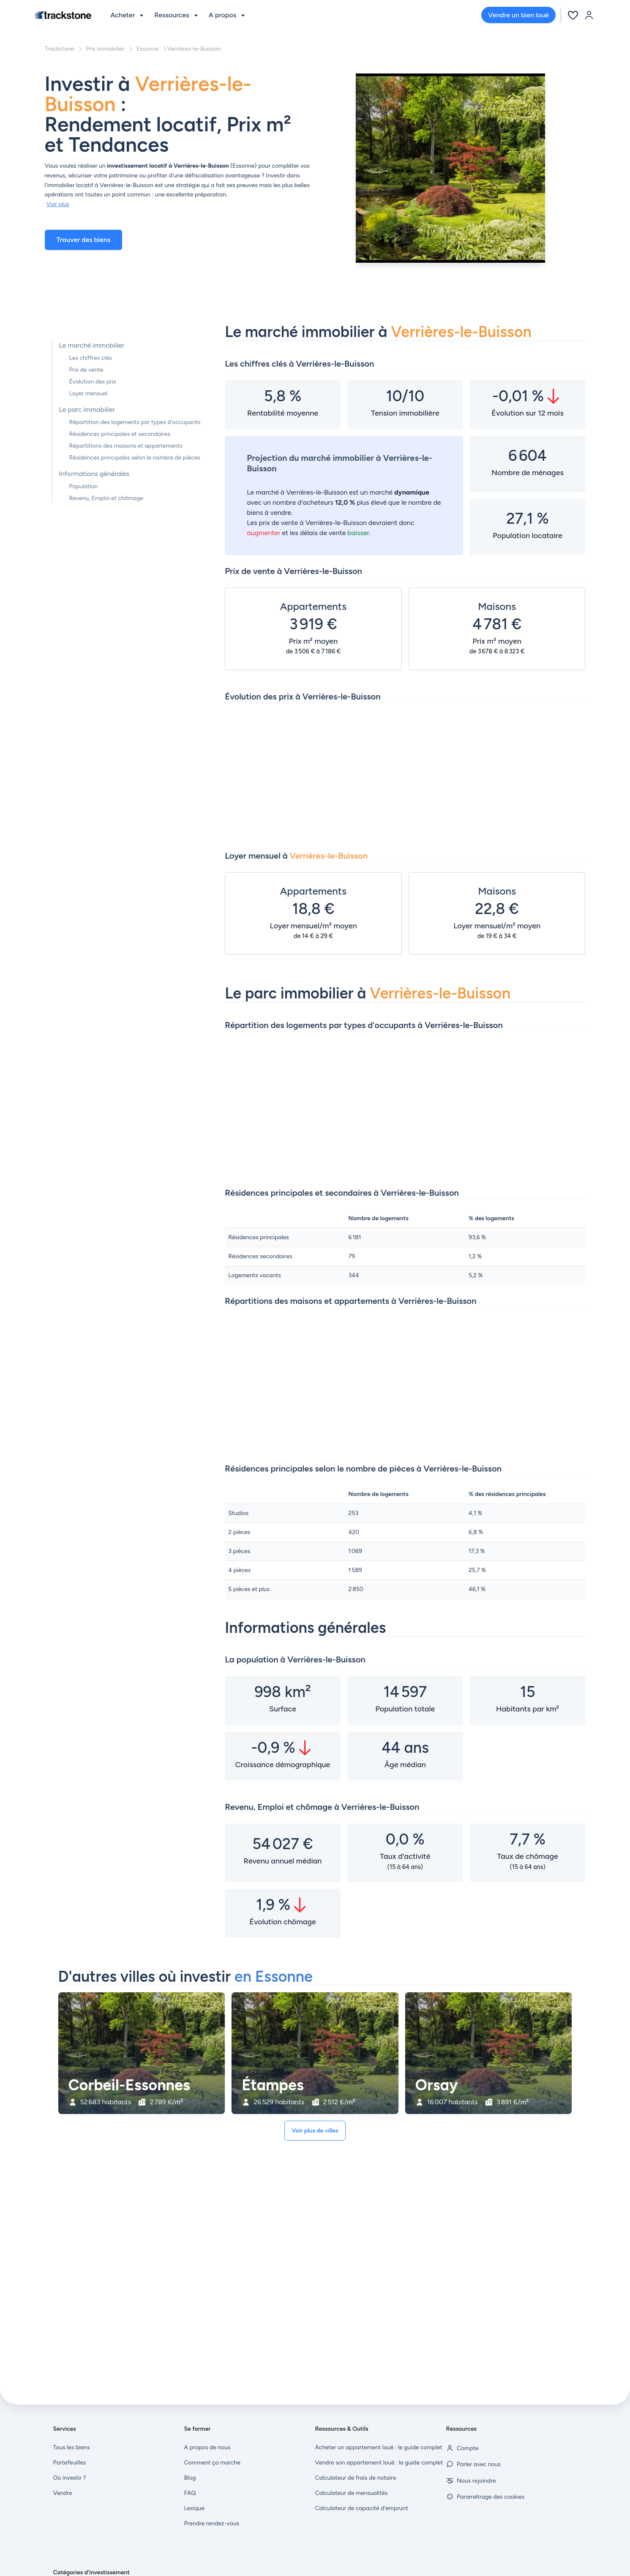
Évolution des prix (92, 381)
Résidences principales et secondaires (120, 434)
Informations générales (94, 474)
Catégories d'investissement (91, 2572)
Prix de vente (86, 369)
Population (83, 486)
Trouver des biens (84, 240)
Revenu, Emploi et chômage (106, 498)
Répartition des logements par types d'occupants (135, 422)
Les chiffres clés (90, 358)
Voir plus (57, 204)
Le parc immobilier (87, 409)
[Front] (62, 15)
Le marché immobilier (91, 345)
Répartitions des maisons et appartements (126, 445)
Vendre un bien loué (518, 15)
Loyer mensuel (88, 393)
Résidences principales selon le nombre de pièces (134, 457)
